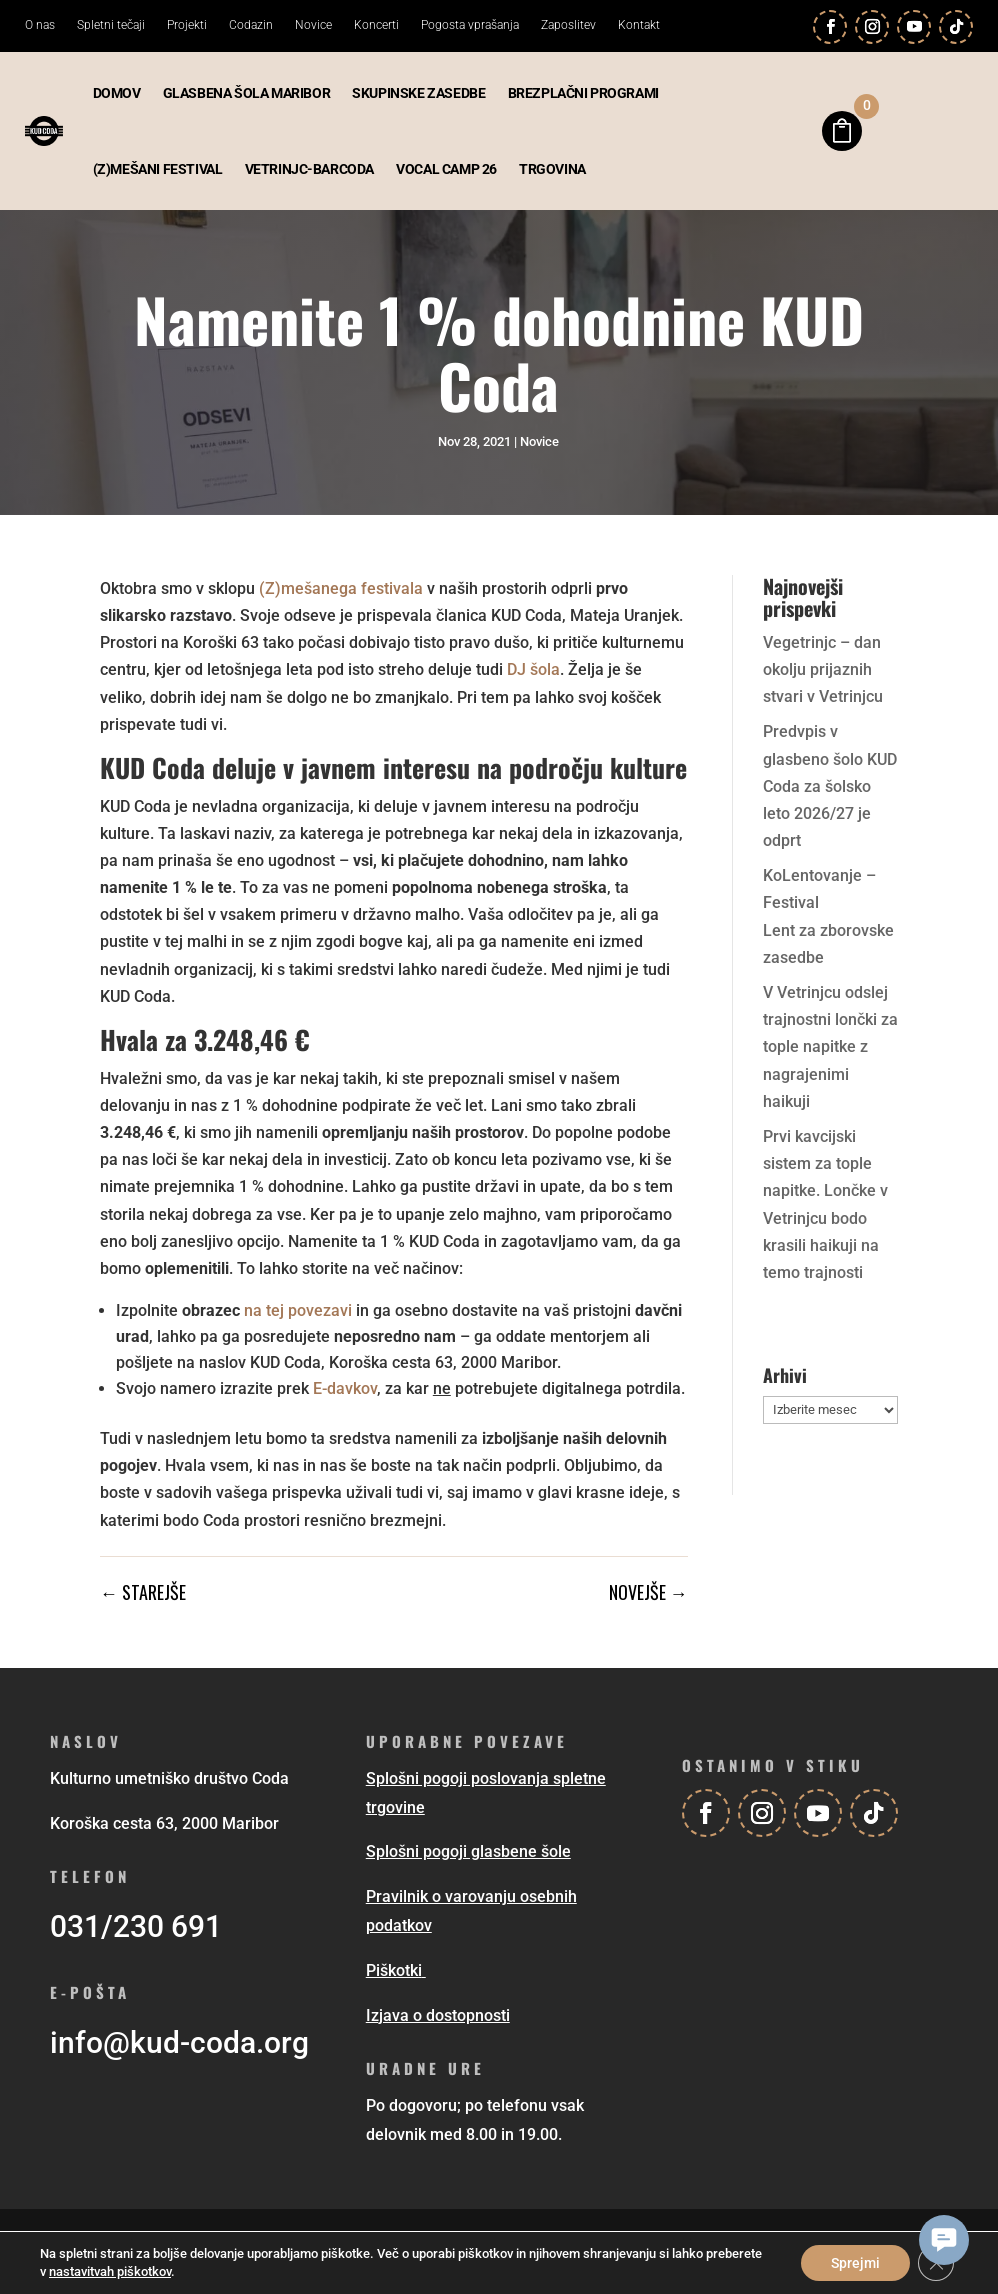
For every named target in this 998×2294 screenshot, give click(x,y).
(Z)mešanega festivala (341, 588)
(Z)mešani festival (158, 169)
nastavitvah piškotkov (110, 2271)
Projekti (187, 25)
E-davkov (345, 1388)
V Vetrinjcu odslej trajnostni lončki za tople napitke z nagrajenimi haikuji (830, 1047)
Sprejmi (855, 2263)
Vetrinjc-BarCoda (310, 169)
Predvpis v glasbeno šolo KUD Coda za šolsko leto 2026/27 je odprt (830, 786)
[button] (944, 2240)
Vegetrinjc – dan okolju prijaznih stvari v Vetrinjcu (823, 669)
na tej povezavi (298, 1310)
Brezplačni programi (583, 93)
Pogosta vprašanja (470, 25)
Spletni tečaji (111, 25)
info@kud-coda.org (179, 2042)
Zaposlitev (568, 25)
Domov (117, 93)
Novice (313, 25)
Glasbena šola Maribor (247, 93)
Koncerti (376, 25)
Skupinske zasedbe (418, 93)
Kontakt (639, 25)
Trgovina (552, 169)
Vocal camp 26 (446, 169)
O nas (40, 25)
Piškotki (394, 1970)
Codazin (251, 25)
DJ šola (533, 669)
